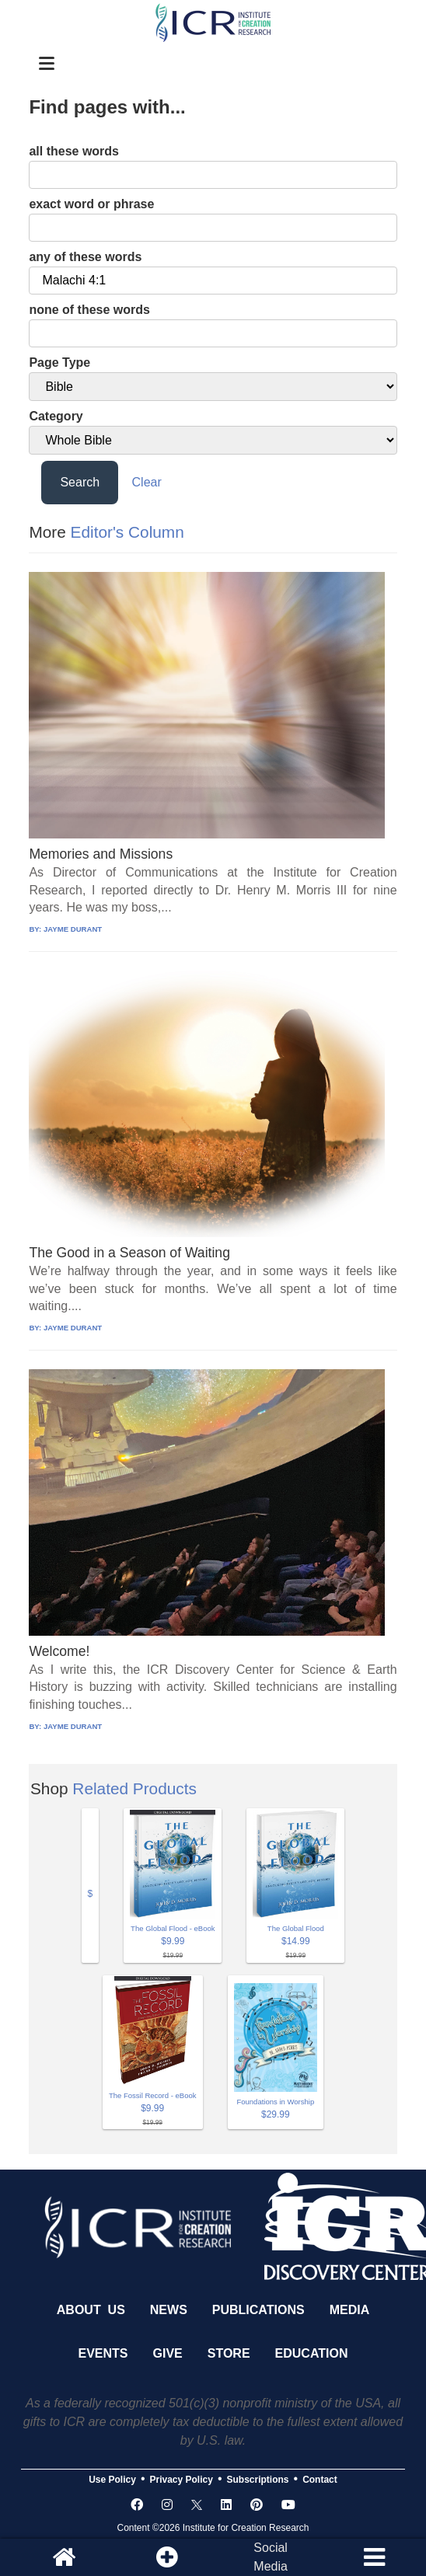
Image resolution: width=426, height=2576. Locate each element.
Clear (147, 482)
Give (168, 2353)
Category (55, 416)
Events (103, 2353)
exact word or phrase (91, 204)
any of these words (85, 256)
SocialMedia (270, 2557)
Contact (319, 2479)
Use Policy (112, 2479)
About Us (91, 2309)
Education (311, 2353)
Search (80, 482)
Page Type (59, 362)
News (168, 2309)
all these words (74, 151)
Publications (258, 2309)
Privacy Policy (181, 2479)
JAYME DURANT (73, 929)
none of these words (89, 309)
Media (350, 2309)
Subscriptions (258, 2479)
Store (229, 2353)
